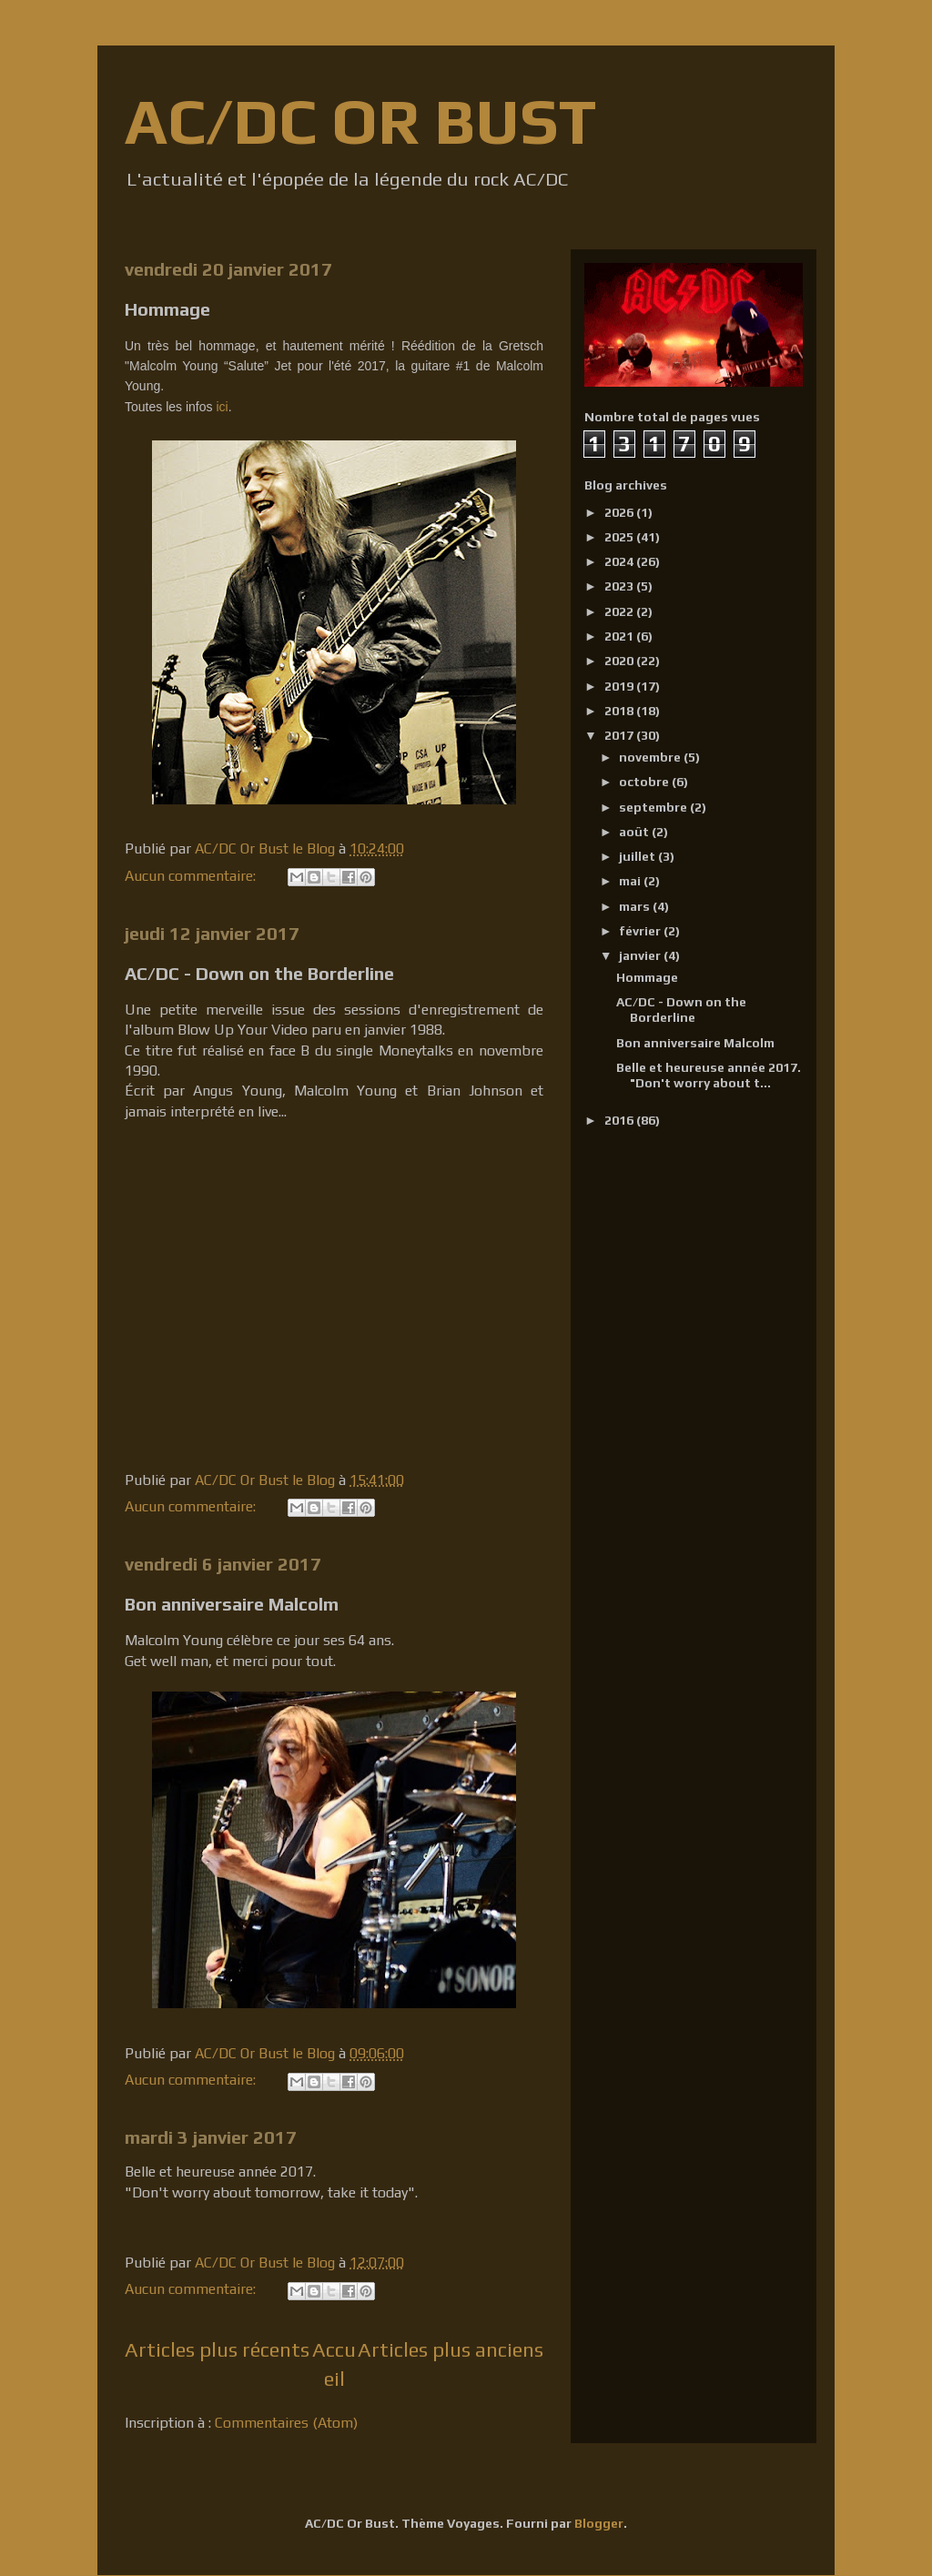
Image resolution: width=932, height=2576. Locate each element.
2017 (620, 735)
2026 (620, 512)
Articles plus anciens (450, 2349)
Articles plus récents (217, 2349)
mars (636, 906)
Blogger (598, 2523)
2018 (620, 710)
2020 (620, 660)
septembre (654, 807)
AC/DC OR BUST (360, 120)
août (635, 831)
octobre (645, 781)
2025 (620, 537)
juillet (638, 856)
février (641, 931)
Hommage (167, 308)
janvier (641, 955)
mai (631, 881)
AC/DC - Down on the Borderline (259, 973)
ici (222, 406)
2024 (620, 561)
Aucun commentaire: (192, 875)
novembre (651, 757)
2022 (620, 611)
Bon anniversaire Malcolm (232, 1603)
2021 (620, 636)
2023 (620, 586)
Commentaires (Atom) (286, 2422)
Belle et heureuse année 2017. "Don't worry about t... (708, 1075)
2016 (620, 1120)
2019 (620, 686)
